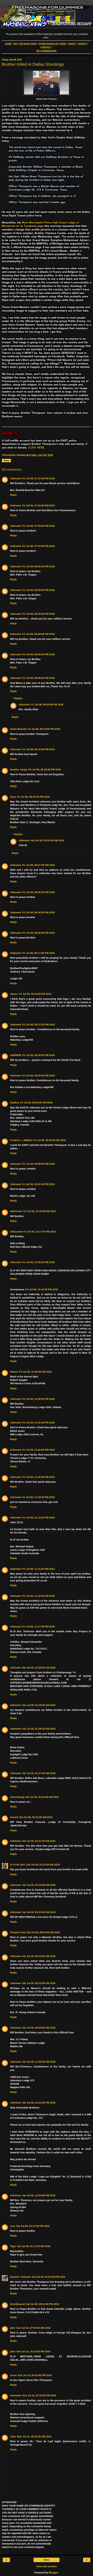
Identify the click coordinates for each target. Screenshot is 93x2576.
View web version (46, 2566)
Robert (14, 1371)
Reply (13, 495)
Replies (18, 698)
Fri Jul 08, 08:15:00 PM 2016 (38, 749)
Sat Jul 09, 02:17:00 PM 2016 (33, 2246)
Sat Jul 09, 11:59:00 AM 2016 (39, 2061)
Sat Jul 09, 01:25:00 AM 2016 (39, 1705)
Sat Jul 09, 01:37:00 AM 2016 (39, 1773)
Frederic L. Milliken (21, 1140)
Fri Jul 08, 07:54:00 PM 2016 (38, 546)
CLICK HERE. (36, 447)
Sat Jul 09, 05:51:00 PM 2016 (42, 2304)
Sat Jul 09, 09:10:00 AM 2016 (39, 1983)
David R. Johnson (20, 2276)
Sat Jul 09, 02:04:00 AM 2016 (47, 840)
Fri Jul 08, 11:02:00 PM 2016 (38, 1449)
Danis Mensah (18, 729)
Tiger (13, 2246)
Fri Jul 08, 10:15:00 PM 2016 (39, 1211)
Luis (12, 2226)
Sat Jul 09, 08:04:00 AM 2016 (43, 1932)
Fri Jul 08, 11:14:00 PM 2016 (38, 1517)
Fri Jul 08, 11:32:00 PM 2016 (38, 1596)
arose (13, 2375)
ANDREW (15, 1055)
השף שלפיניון (17, 1864)
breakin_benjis (18, 769)
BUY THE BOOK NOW (25, 43)
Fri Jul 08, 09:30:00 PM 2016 (38, 1075)
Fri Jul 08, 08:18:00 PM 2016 (44, 769)
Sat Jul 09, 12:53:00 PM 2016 (38, 2195)
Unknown (15, 478)
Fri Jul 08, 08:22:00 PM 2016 (33, 796)
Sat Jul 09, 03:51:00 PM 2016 (48, 2276)
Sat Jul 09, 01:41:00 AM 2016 (42, 1797)
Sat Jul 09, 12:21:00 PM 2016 (38, 2102)
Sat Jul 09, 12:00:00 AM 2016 (39, 1667)
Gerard (14, 1817)
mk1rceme (16, 1211)
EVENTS (82, 43)
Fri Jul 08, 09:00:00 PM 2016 (47, 704)
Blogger (53, 2572)
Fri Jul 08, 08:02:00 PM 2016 (38, 566)
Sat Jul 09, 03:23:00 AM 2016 (43, 1864)
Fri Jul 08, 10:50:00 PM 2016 (38, 1399)
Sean (13, 796)
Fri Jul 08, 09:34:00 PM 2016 (36, 1102)
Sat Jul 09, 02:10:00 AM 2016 (35, 1817)
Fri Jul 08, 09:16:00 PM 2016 (35, 994)
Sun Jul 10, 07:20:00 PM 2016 (39, 2395)
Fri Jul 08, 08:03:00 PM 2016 (38, 590)
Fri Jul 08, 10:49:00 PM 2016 (35, 1371)
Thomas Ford (18, 1932)
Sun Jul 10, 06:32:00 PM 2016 (35, 2375)
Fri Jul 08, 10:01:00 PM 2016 (38, 1184)
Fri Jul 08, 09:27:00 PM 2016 (38, 1024)
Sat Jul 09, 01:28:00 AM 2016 (39, 1728)
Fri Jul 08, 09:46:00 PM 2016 (49, 1140)
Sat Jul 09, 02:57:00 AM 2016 (39, 1841)
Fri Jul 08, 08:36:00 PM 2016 (38, 892)
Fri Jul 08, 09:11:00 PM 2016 (38, 953)
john (12, 2327)
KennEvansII (17, 2304)
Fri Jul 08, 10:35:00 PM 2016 (38, 1262)
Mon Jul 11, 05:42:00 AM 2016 (34, 2436)
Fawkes (14, 1102)
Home (46, 2560)
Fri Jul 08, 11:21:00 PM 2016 (38, 1569)
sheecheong (17, 1797)
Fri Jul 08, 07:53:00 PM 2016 (38, 526)
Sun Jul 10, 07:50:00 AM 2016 (33, 2327)
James (14, 994)
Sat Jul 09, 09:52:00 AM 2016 (39, 2027)
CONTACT (46, 47)
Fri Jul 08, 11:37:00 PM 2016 (38, 1626)
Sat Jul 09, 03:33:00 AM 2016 (39, 1885)
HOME (8, 43)
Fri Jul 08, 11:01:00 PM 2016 (38, 1422)
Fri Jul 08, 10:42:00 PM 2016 (41, 1289)
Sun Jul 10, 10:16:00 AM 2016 (33, 2351)
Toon (13, 2436)
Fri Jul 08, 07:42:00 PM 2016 (38, 505)
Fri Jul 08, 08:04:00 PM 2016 (38, 634)
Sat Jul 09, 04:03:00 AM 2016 (39, 1912)
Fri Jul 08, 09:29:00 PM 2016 (38, 1055)
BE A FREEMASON (46, 50)
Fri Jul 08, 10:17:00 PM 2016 (39, 1231)
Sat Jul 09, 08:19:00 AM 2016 (39, 1956)
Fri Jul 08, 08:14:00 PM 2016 (44, 729)
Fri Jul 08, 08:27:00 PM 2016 (38, 865)
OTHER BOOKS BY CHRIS (52, 43)
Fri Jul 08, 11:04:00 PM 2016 (38, 1497)
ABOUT (72, 43)
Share (6, 460)
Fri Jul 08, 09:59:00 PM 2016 (38, 1163)
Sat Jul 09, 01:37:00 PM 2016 (32, 2226)
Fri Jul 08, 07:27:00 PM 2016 (38, 478)
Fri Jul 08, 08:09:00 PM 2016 (38, 678)
